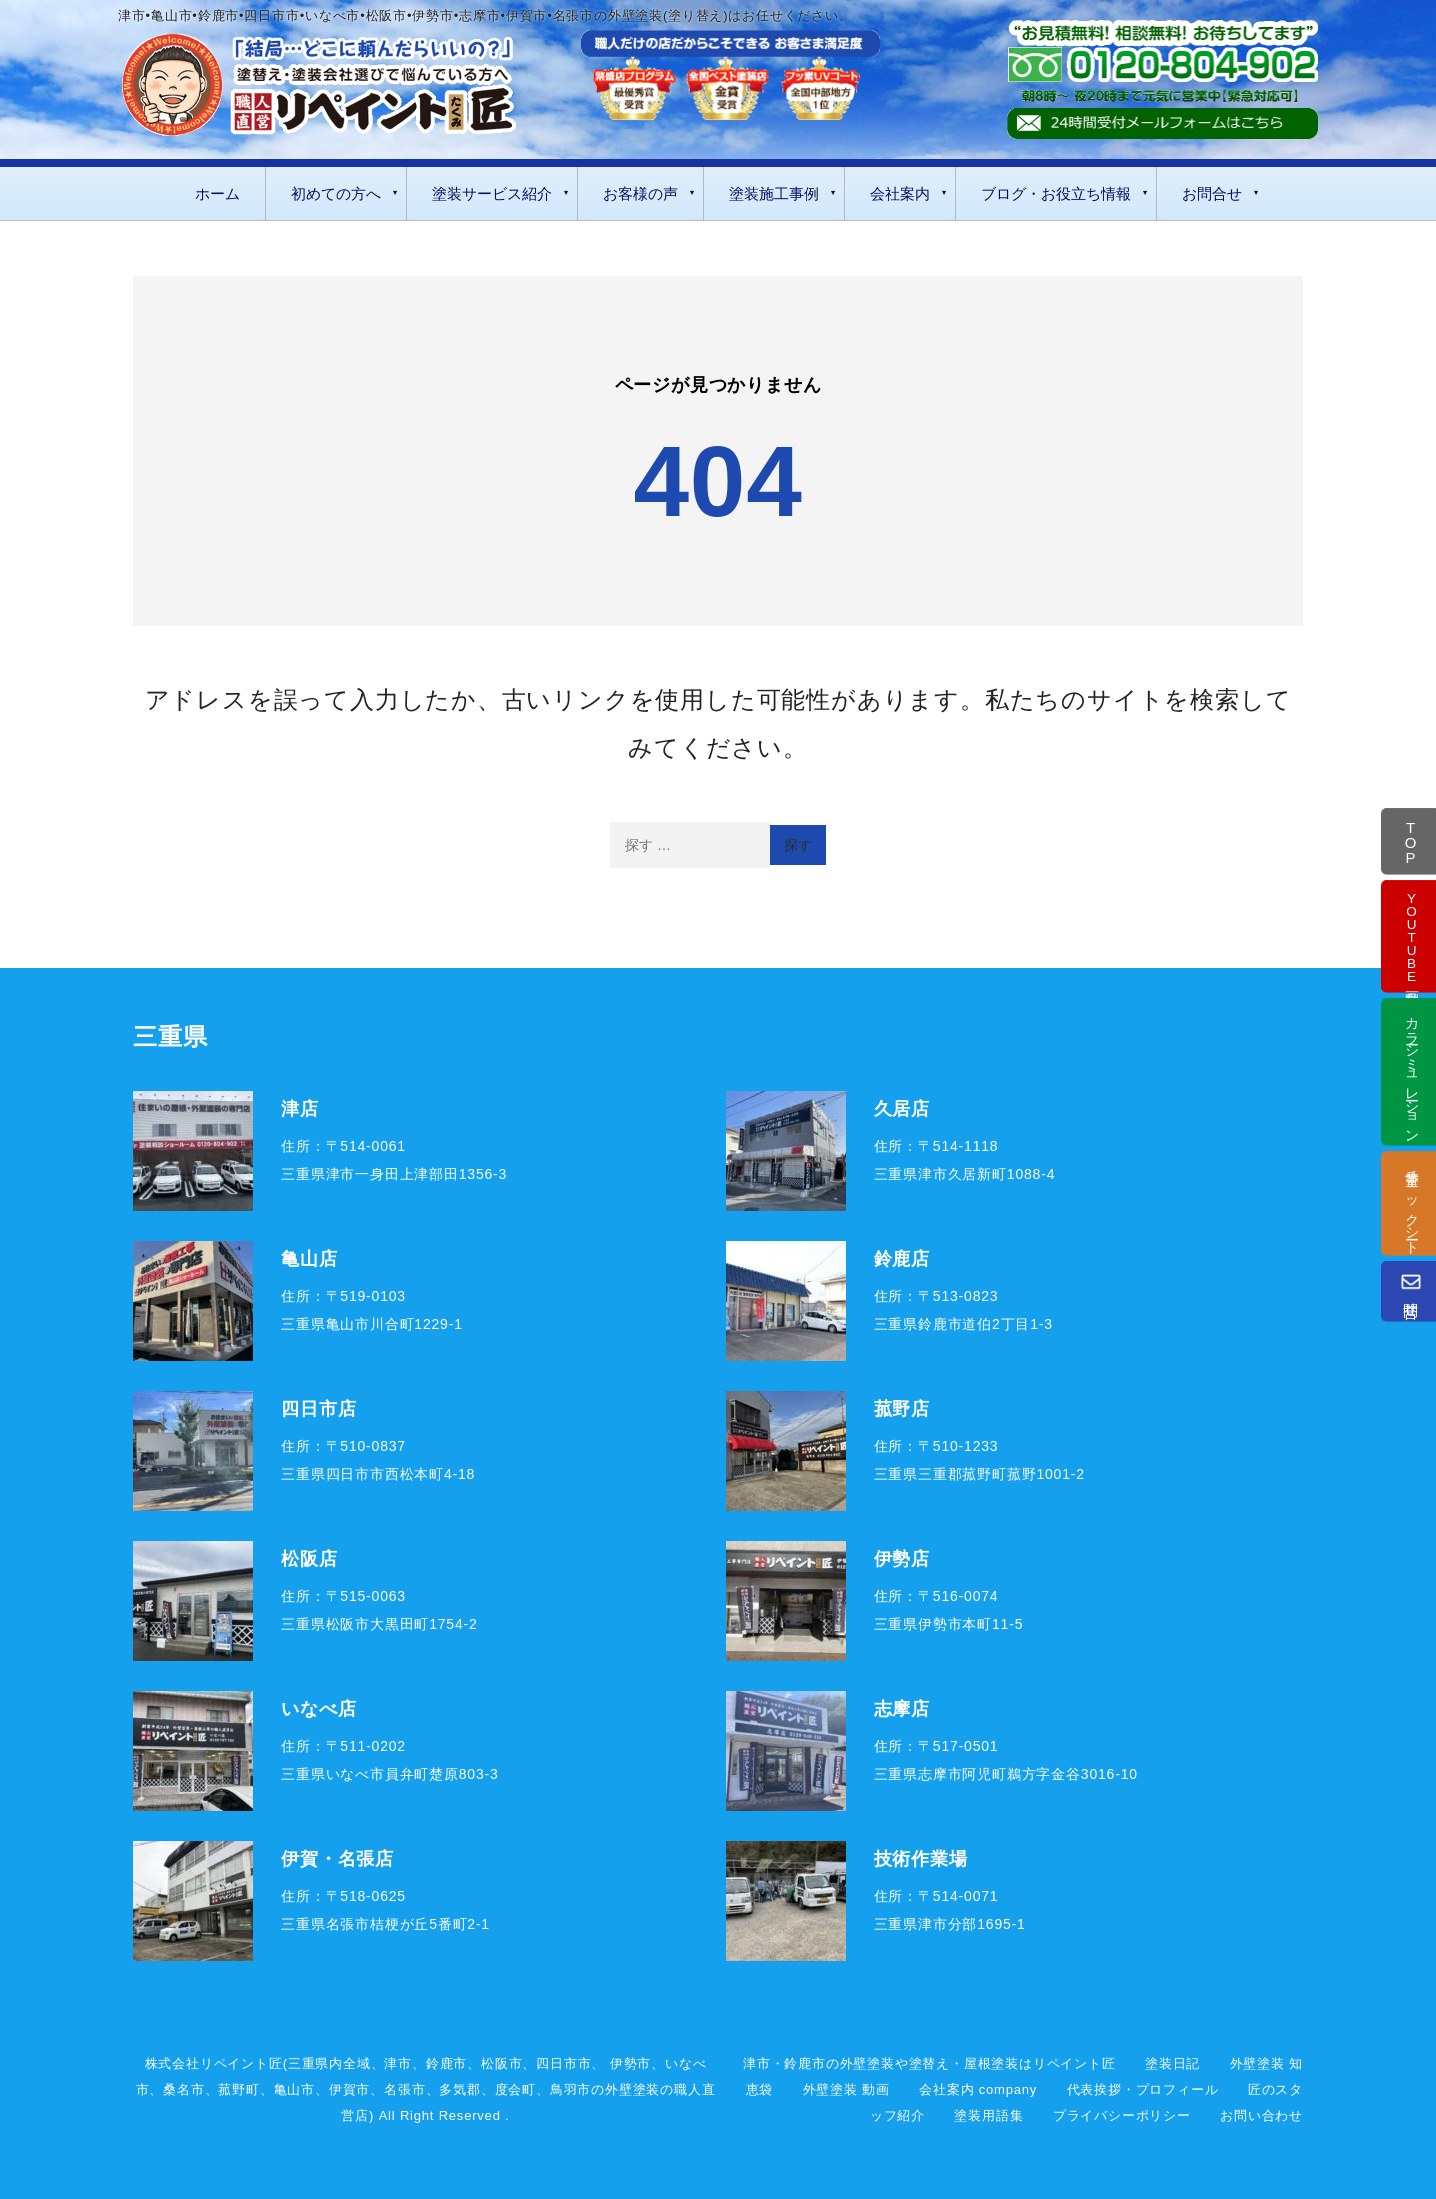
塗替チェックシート (1411, 1202)
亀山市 (294, 2089)
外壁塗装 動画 (846, 2089)
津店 (300, 1108)
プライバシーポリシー (1122, 2115)
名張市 (404, 2089)
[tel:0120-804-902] (1162, 64)
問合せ (1411, 1290)
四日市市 (563, 2063)
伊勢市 (630, 2063)
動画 (1411, 935)
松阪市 (501, 2063)
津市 (398, 2063)
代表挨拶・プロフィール (1143, 2089)
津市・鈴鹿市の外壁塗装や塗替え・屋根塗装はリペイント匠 (929, 2063)
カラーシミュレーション (1411, 1071)
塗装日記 (1172, 2063)
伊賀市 (349, 2089)
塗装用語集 (988, 2115)
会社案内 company (978, 2089)
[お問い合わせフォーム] (1162, 123)
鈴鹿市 (446, 2063)
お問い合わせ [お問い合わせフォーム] (1261, 2115)
